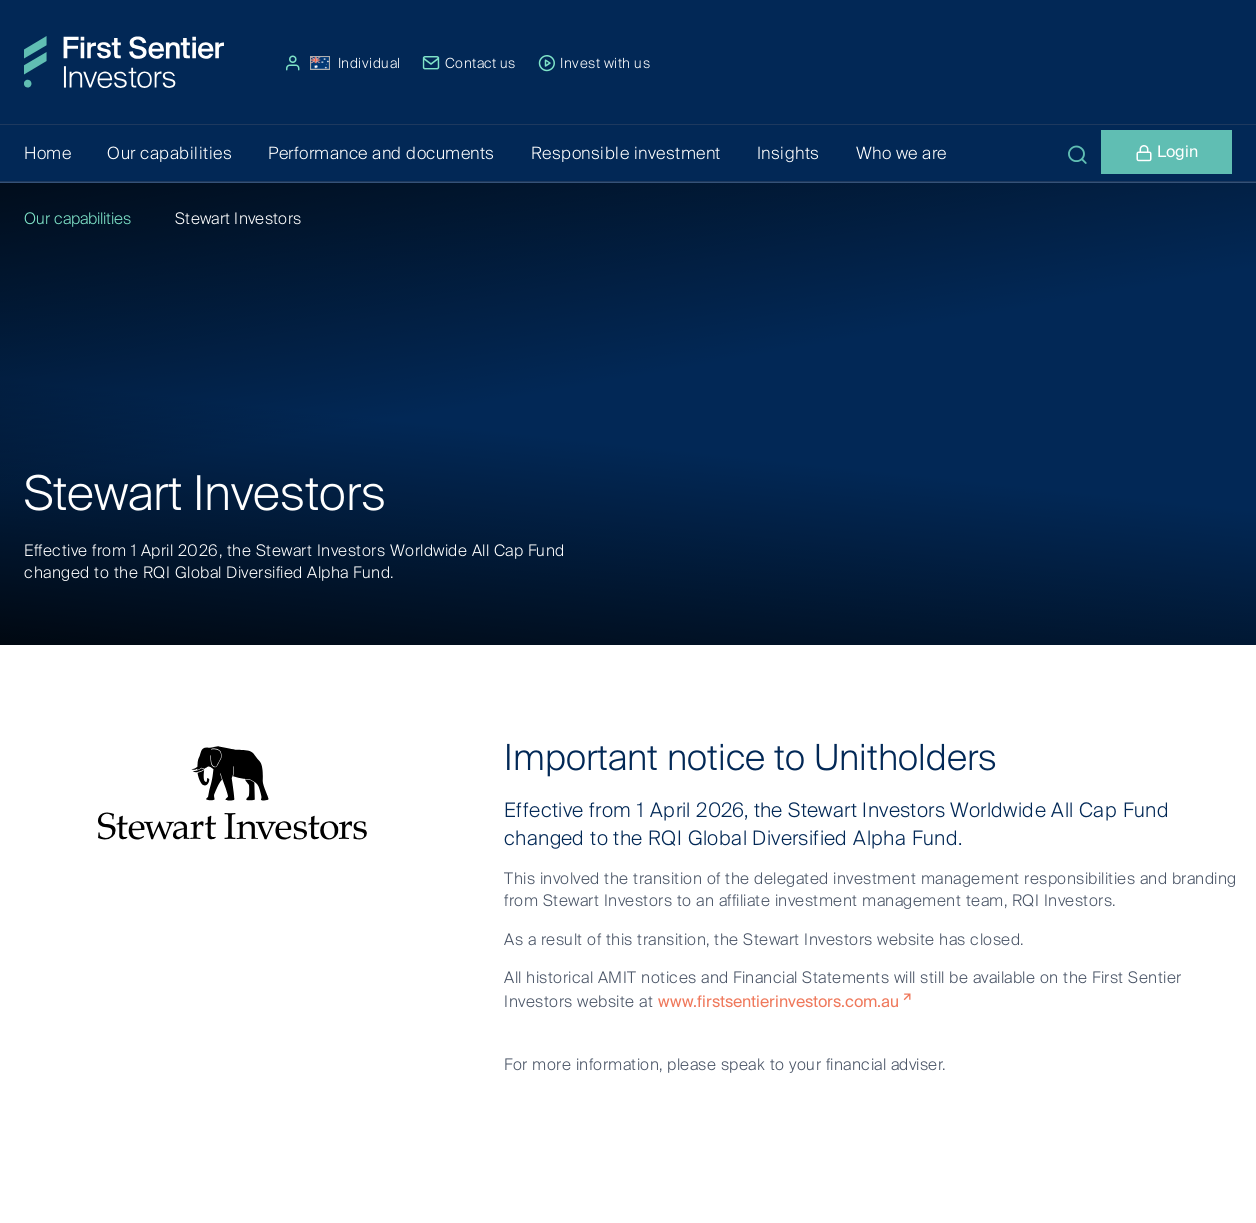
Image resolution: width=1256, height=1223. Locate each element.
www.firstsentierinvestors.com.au (778, 1001)
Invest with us (594, 63)
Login (1166, 154)
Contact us (469, 63)
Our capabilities (77, 218)
